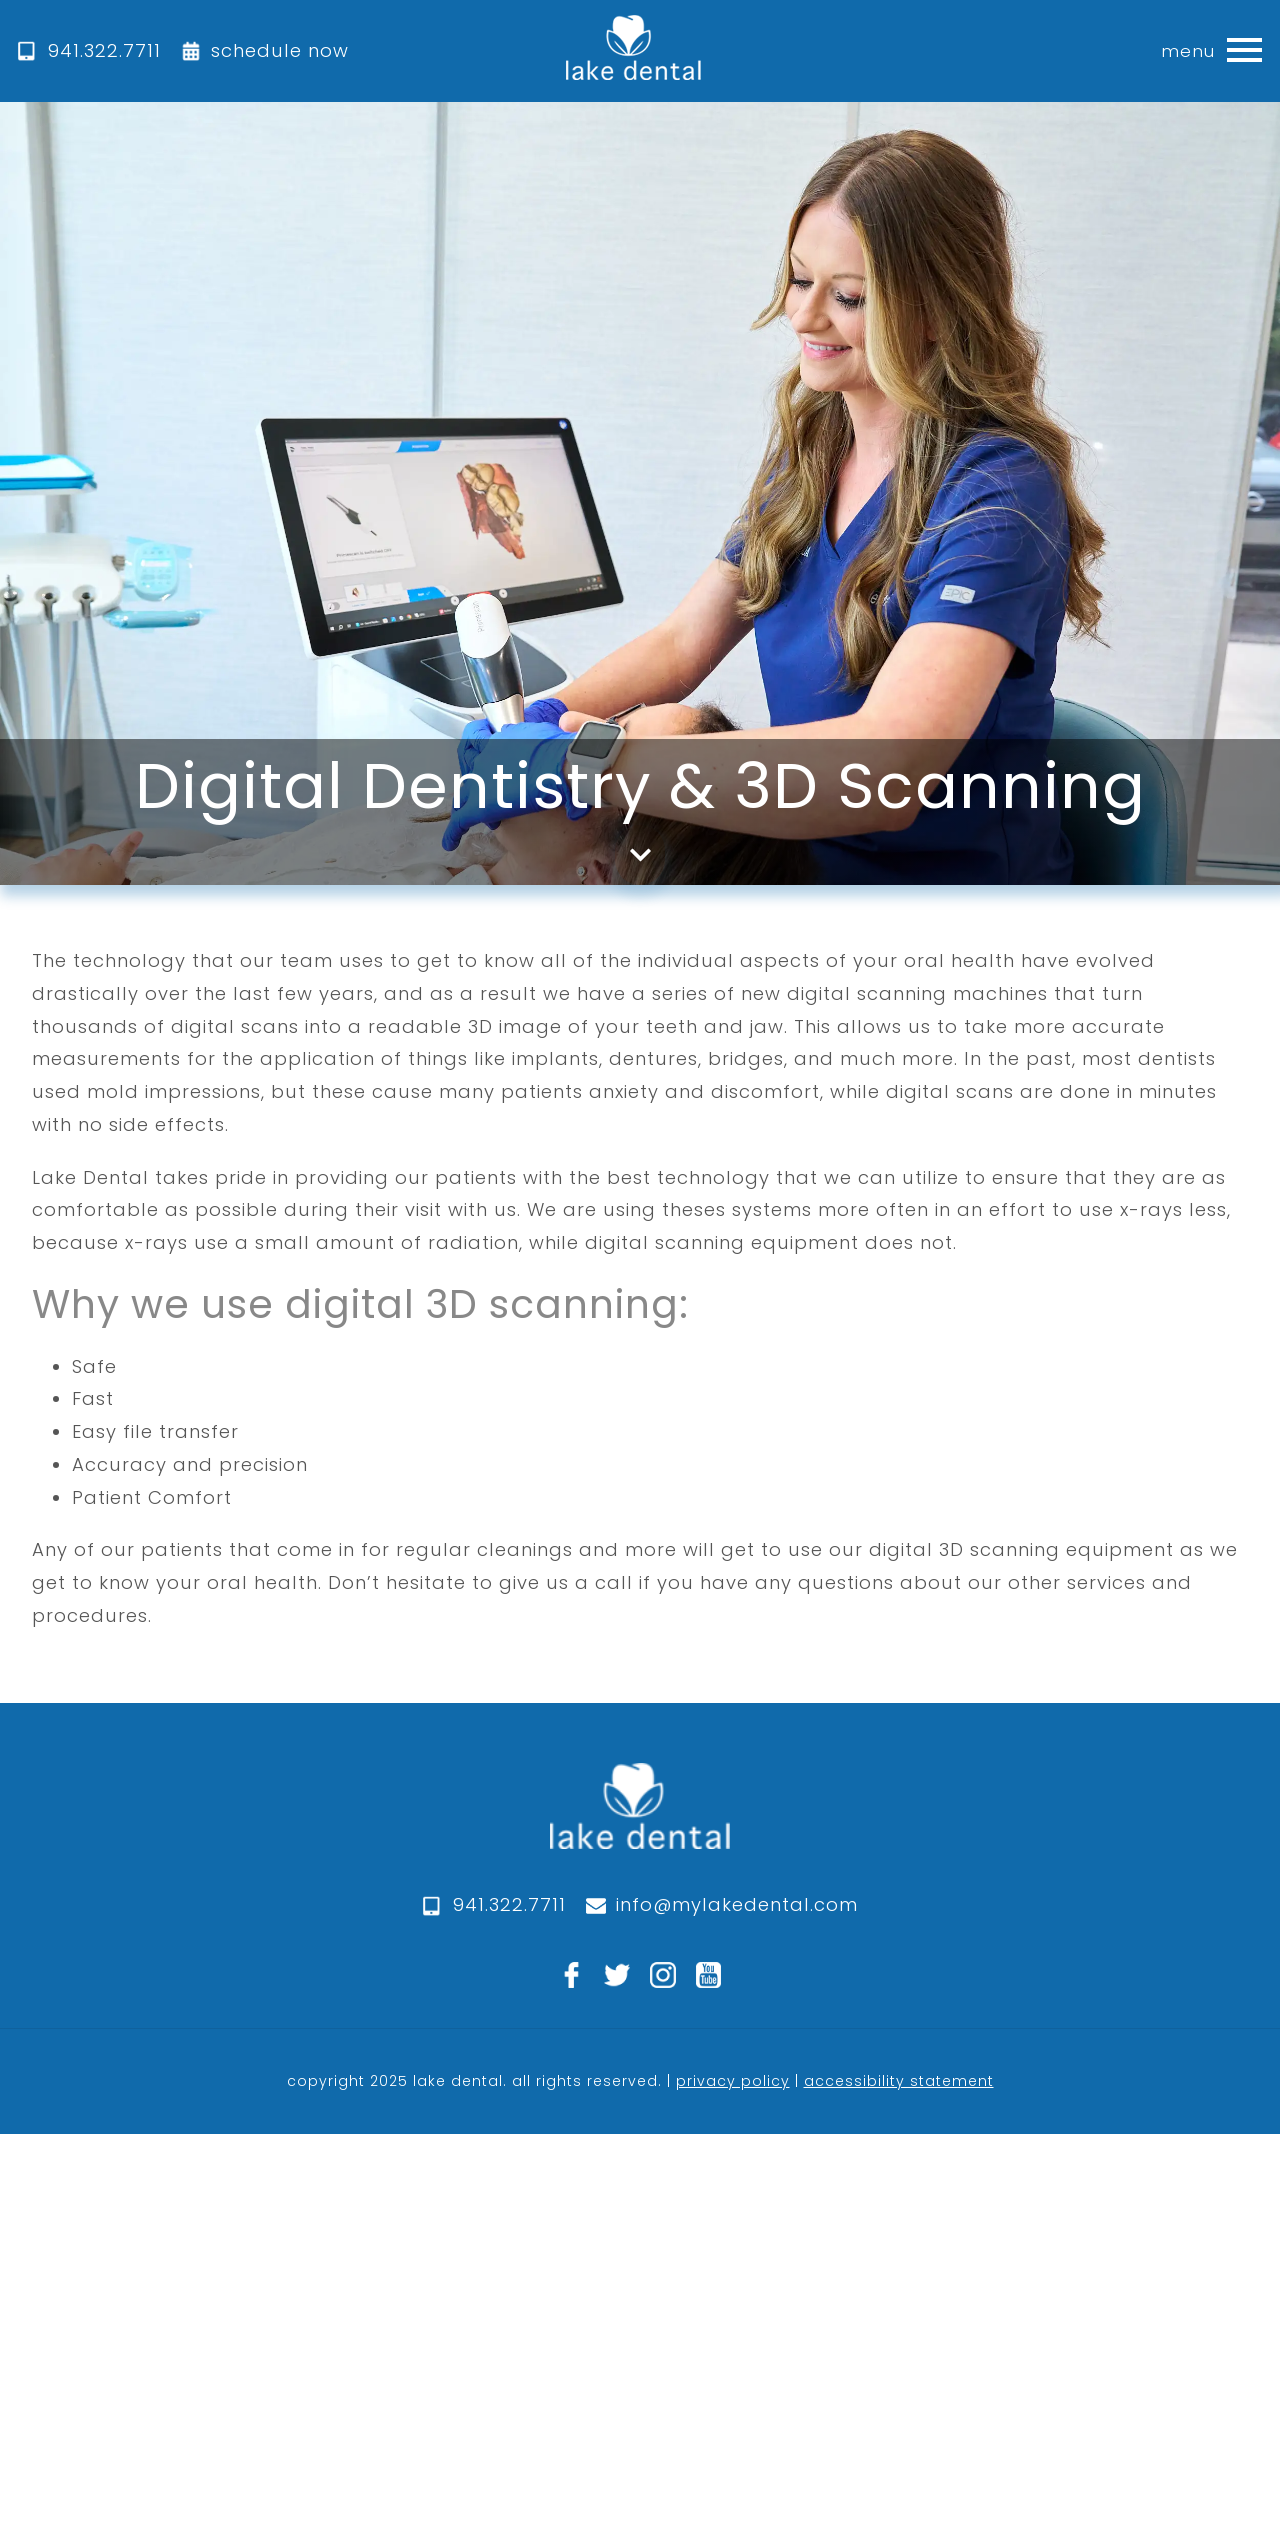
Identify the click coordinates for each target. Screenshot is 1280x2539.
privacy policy (733, 2081)
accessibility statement (899, 2081)
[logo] (640, 1826)
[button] (1244, 51)
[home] (633, 51)
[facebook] (572, 1975)
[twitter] (617, 1975)
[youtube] (709, 1975)
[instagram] (663, 1975)
